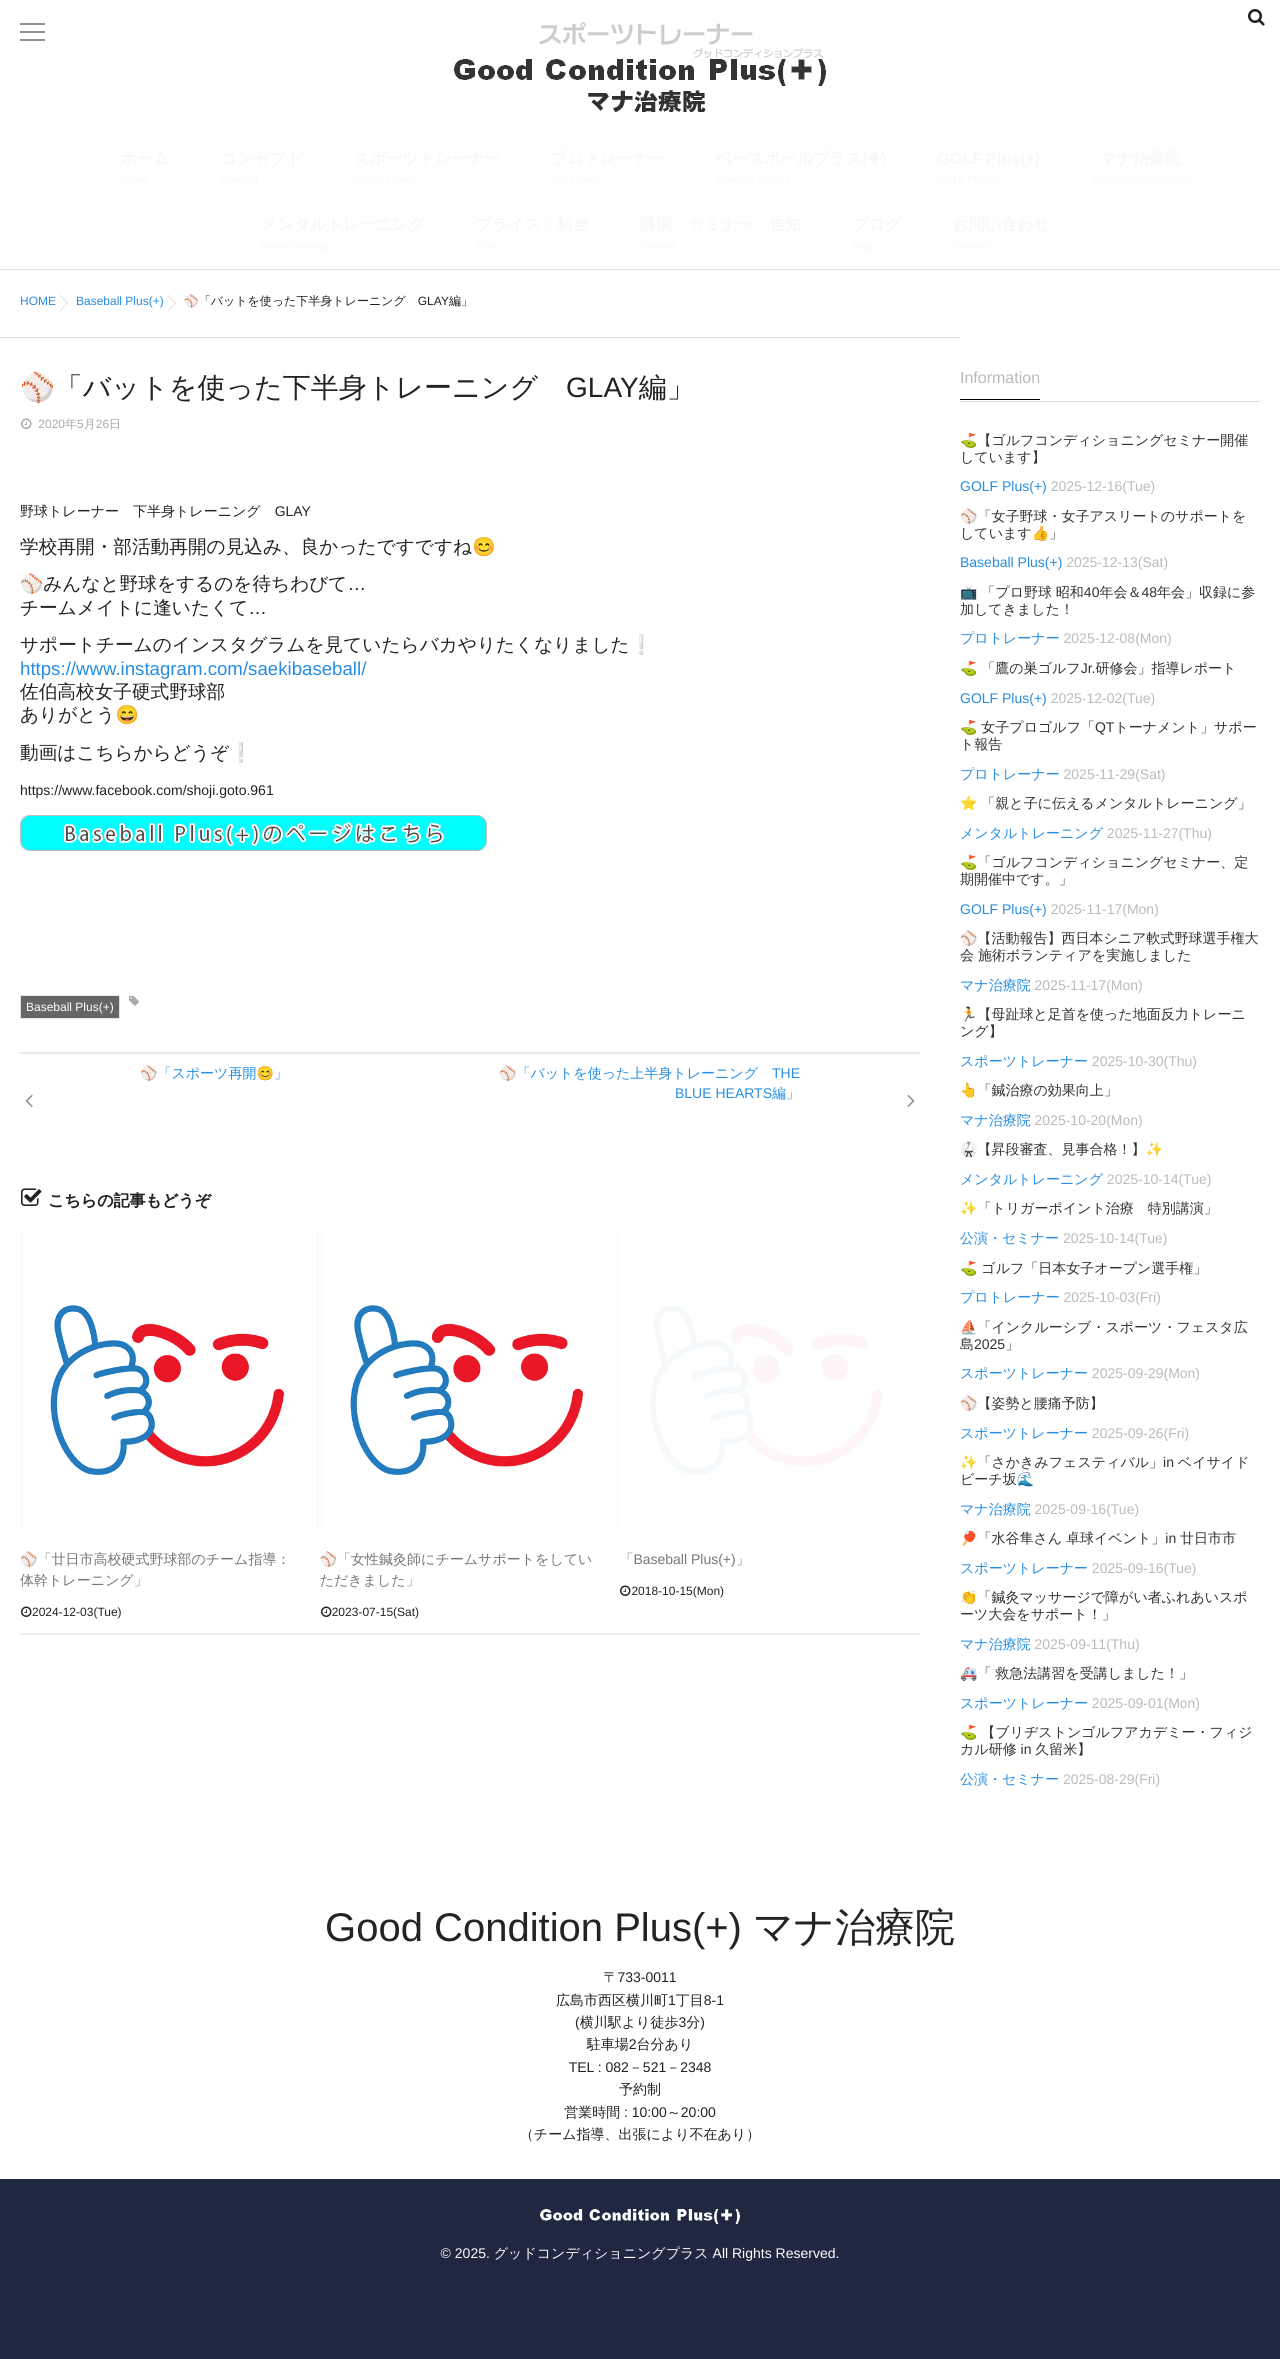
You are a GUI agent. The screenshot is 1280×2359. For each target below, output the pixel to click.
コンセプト (262, 170)
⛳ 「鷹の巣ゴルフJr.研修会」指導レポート (1098, 668)
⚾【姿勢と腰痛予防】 (1032, 1403)
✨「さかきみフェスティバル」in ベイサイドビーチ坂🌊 (1104, 1470)
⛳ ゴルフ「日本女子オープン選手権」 (1083, 1268)
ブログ (876, 236)
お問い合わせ (1001, 236)
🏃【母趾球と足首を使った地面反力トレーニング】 (1103, 1022)
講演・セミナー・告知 (720, 236)
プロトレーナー (608, 170)
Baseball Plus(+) (70, 1007)
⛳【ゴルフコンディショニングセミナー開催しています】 (1104, 448)
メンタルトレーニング (342, 236)
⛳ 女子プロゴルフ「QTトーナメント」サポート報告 (1108, 735)
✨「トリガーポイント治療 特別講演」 (1089, 1208)
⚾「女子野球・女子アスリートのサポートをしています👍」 (1103, 524)
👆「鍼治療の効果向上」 (1039, 1090)
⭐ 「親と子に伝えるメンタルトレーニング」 (1106, 803)
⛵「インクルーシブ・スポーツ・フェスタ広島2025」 (1104, 1335)
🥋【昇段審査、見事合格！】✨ (1061, 1149)
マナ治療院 (1140, 170)
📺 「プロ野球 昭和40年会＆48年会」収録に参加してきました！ (1107, 600)
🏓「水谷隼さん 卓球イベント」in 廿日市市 (1098, 1538)
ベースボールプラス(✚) (801, 170)
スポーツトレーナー (427, 170)
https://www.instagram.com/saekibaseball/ (193, 668)
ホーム (145, 170)
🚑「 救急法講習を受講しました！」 (1076, 1673)
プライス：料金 (533, 236)
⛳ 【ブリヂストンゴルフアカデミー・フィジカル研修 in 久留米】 (1106, 1740)
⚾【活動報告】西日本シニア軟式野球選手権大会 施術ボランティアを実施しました (1109, 946)
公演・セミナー (1009, 1238)
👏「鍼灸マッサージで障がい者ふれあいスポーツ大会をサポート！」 (1104, 1605)
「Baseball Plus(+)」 (684, 1559)
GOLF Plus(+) (988, 170)
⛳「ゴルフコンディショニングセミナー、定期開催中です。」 (1104, 870)
